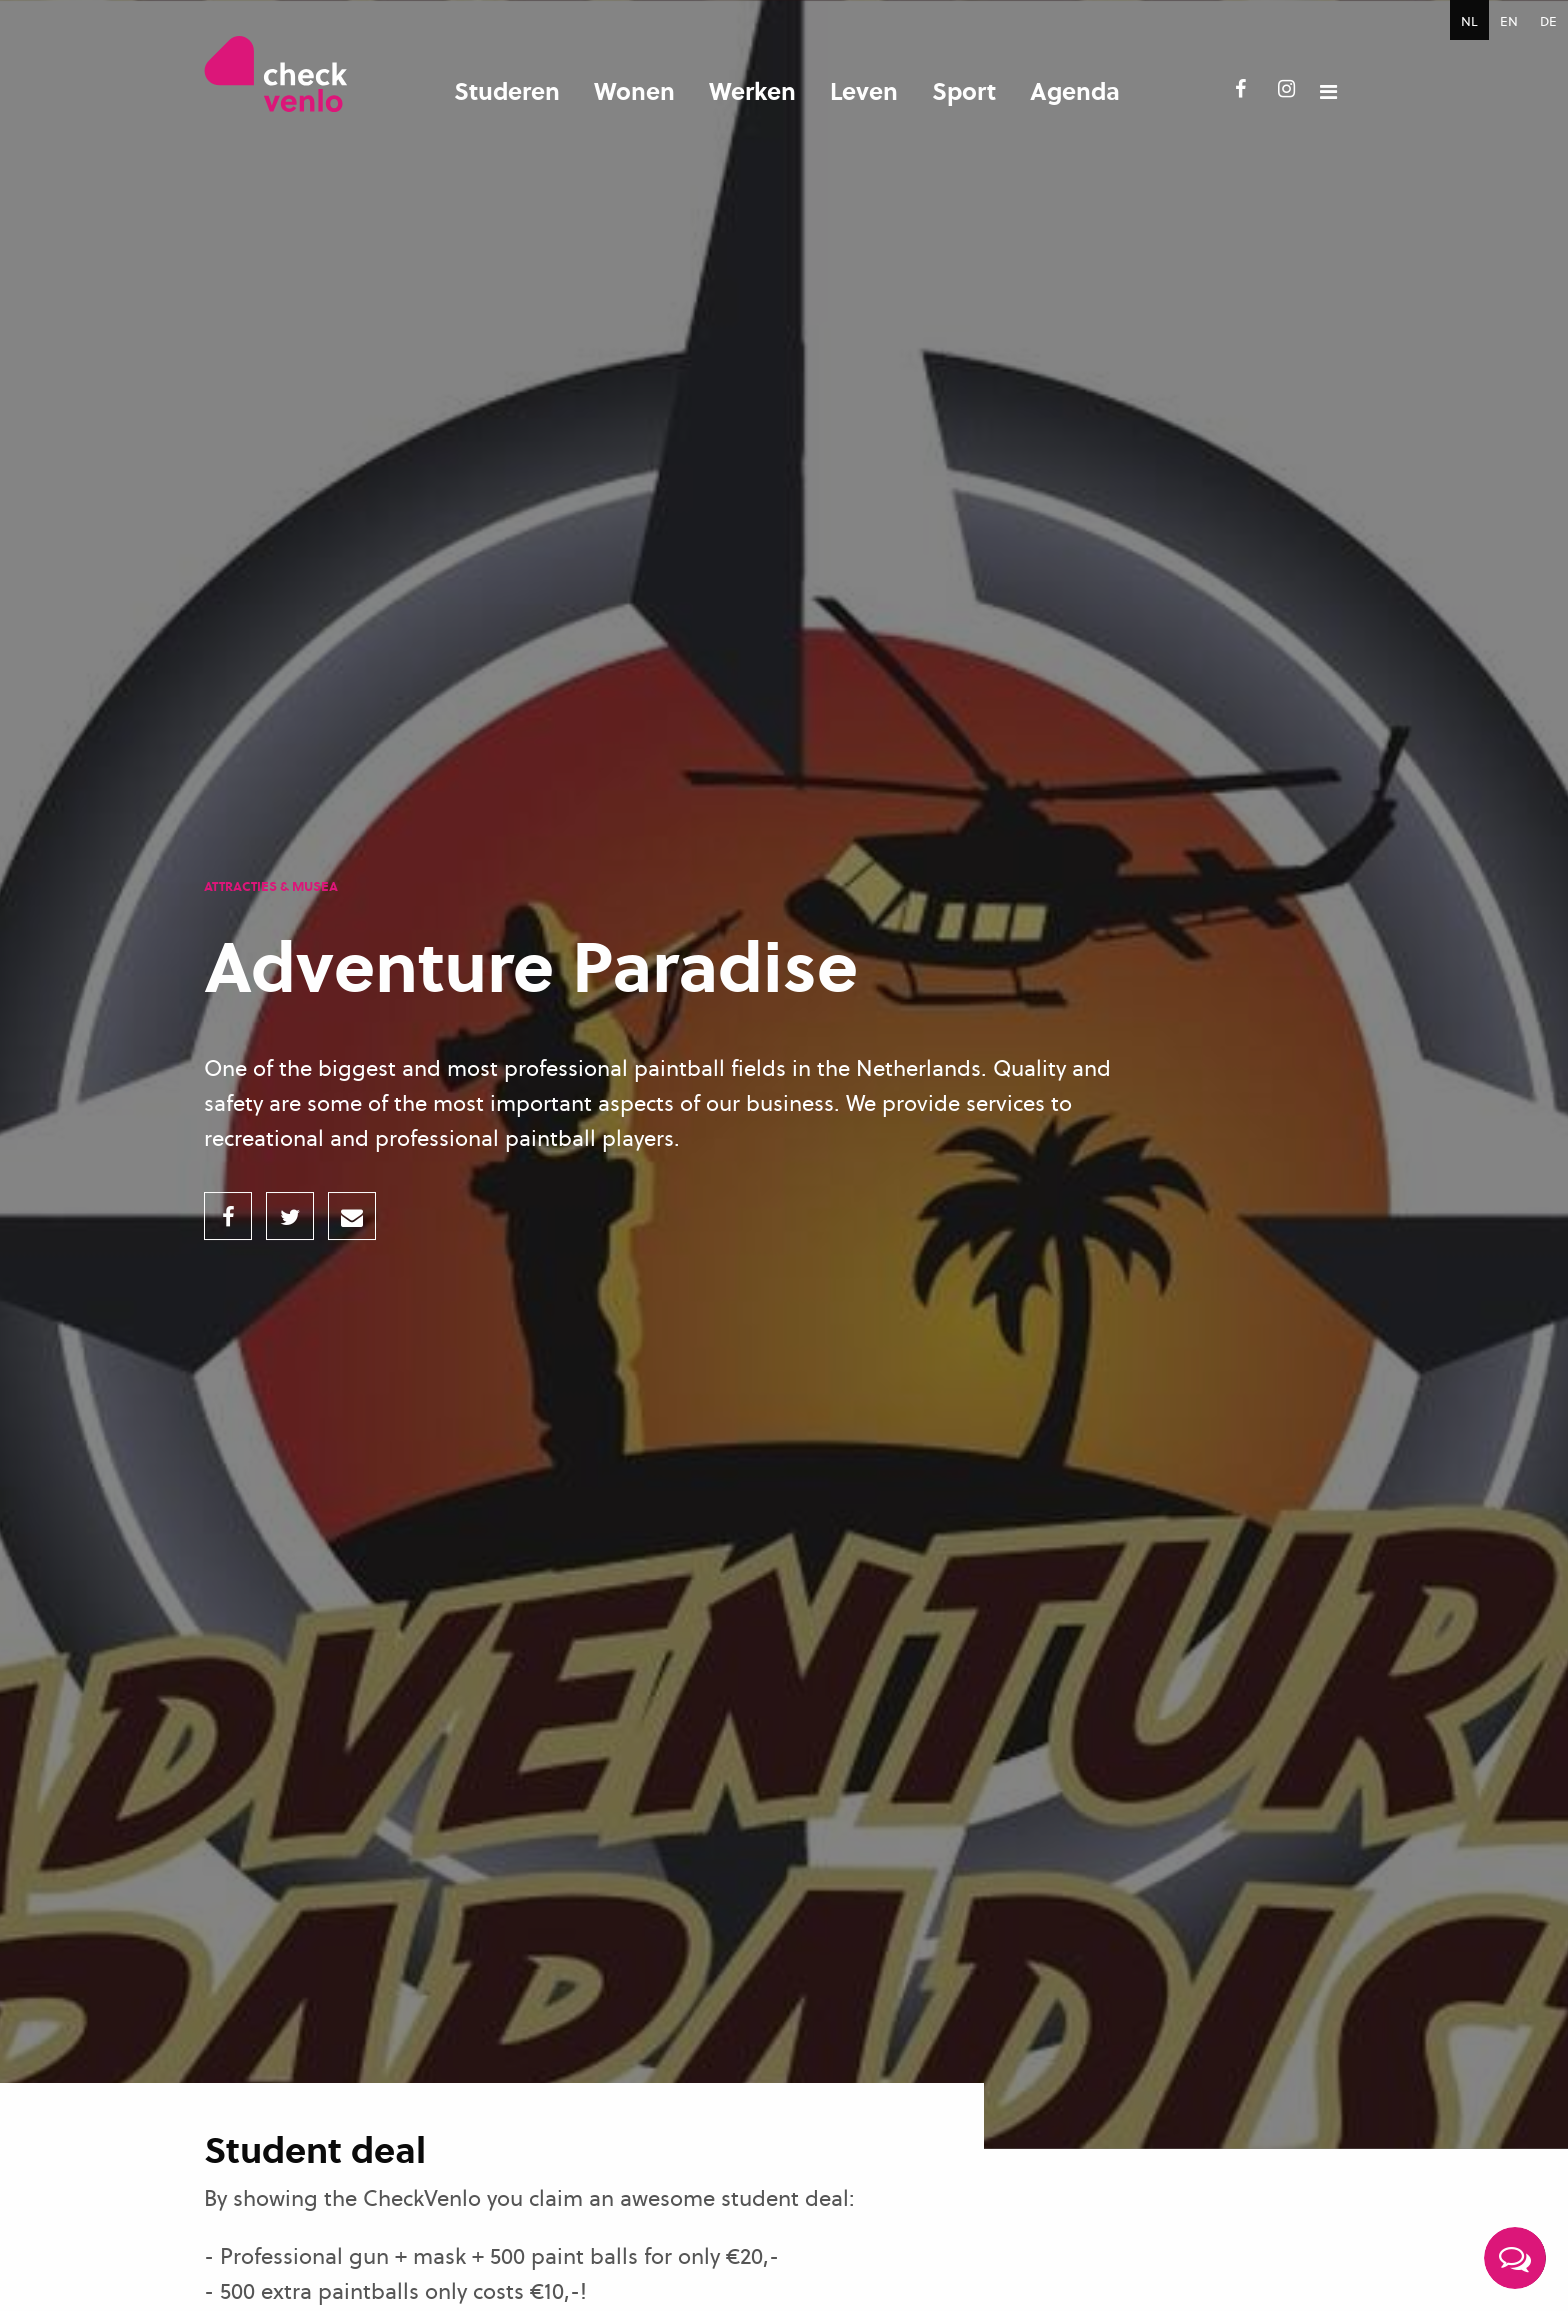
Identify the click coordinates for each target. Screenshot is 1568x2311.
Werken (752, 90)
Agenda (1075, 90)
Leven (864, 90)
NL (1469, 21)
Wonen (634, 90)
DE (1548, 21)
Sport (964, 90)
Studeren (507, 90)
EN (1509, 21)
